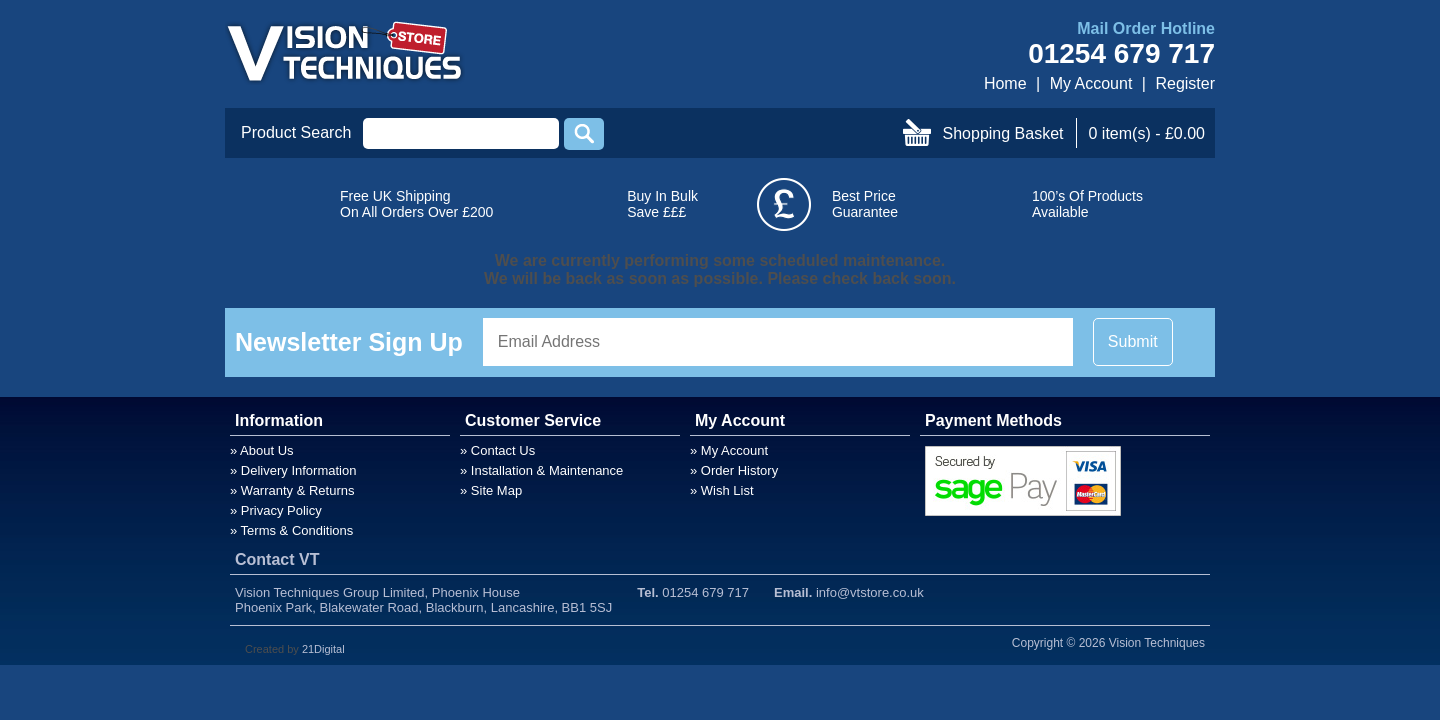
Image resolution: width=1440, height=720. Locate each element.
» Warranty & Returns (292, 490)
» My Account (729, 450)
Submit (1133, 341)
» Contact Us (497, 450)
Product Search (296, 132)
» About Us (262, 450)
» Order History (734, 470)
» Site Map (491, 490)
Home (1005, 83)
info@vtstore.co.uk (870, 592)
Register (1185, 83)
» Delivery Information (293, 470)
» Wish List (722, 490)
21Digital (323, 649)
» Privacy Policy (276, 510)
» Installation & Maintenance (541, 470)
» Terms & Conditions (291, 530)
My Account (1091, 83)
